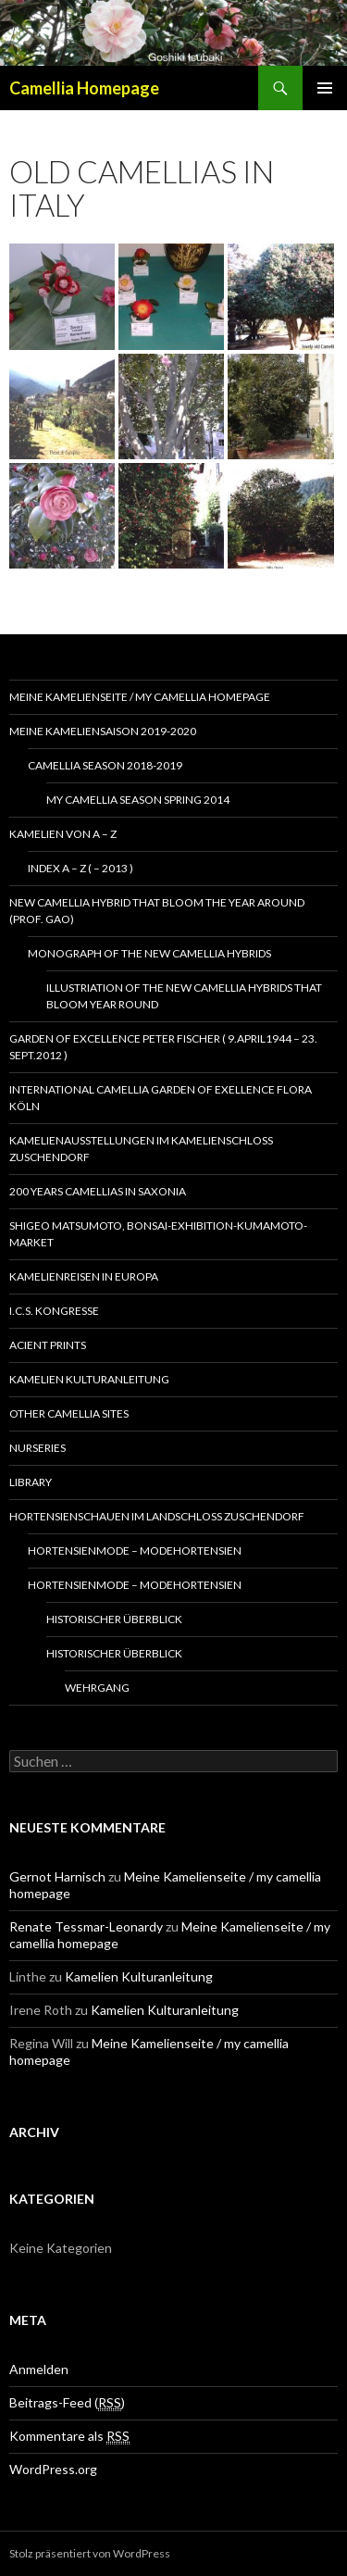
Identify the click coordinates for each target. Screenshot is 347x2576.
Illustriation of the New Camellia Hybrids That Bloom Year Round (184, 996)
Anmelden (38, 2369)
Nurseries (37, 1448)
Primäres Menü (325, 88)
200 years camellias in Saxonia (97, 1191)
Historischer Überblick (114, 1619)
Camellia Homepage (84, 88)
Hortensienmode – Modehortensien (135, 1550)
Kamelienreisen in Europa (83, 1276)
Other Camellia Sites (69, 1413)
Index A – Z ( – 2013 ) (80, 868)
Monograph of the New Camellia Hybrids (149, 953)
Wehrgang (97, 1687)
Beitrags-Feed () (67, 2403)
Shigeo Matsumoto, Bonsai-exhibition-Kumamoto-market (158, 1234)
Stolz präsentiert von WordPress (89, 2553)
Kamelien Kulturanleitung (89, 1379)
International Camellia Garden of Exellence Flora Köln (160, 1097)
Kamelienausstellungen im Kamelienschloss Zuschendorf (141, 1148)
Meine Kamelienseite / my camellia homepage (139, 697)
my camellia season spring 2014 (137, 800)
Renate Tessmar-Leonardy (86, 1926)
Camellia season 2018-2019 (105, 765)
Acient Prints (47, 1345)
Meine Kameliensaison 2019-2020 (102, 731)
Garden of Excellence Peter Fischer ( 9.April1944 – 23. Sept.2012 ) (163, 1047)
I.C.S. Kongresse (54, 1311)
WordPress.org (53, 2469)
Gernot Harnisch (57, 1876)
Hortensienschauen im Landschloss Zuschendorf (156, 1516)
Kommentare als (69, 2436)
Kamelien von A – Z (63, 834)
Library (30, 1482)
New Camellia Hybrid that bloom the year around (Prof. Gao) (156, 910)
